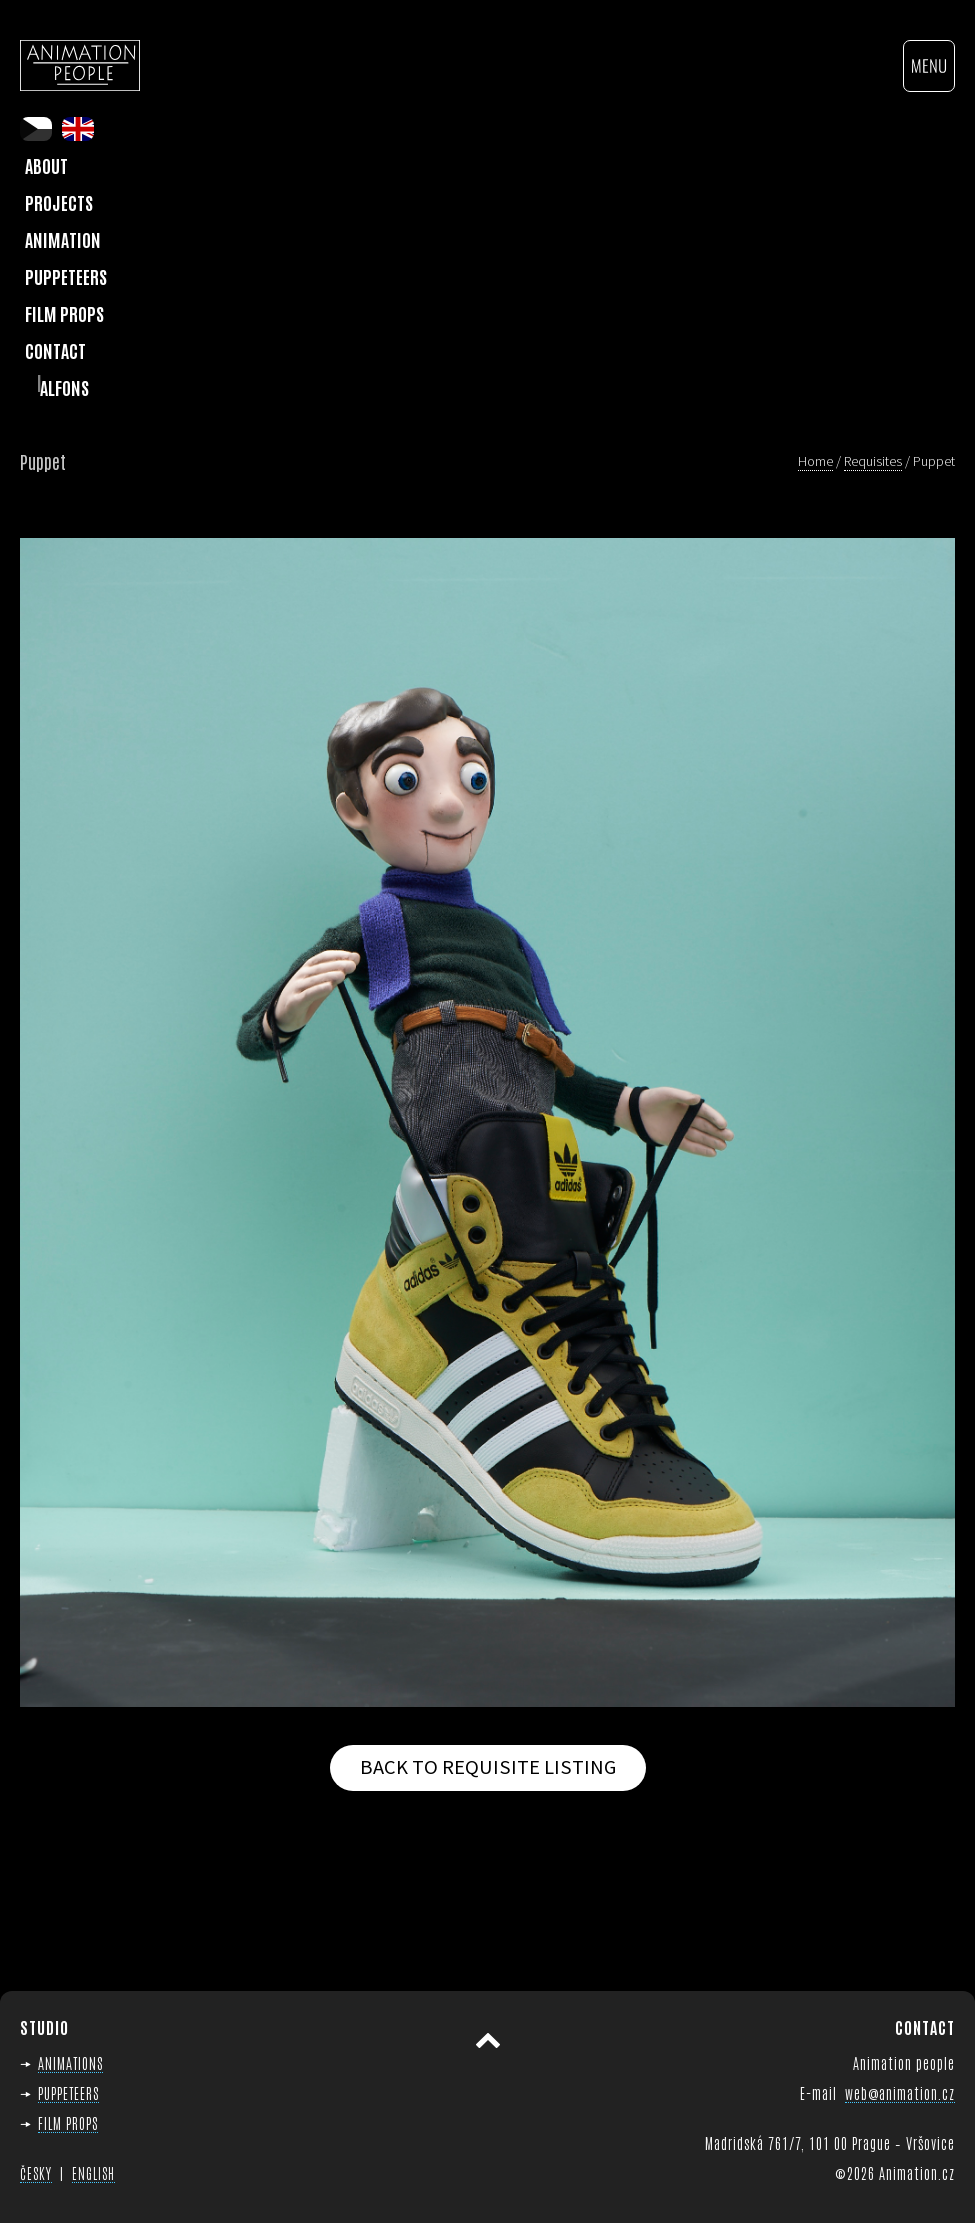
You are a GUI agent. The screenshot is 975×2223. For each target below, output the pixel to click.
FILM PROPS (68, 2122)
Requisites (873, 461)
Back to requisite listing (488, 1767)
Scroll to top (488, 2041)
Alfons (64, 387)
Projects (59, 202)
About (46, 165)
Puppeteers (66, 276)
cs (36, 129)
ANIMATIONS (70, 2062)
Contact (55, 350)
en (78, 129)
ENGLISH (93, 2173)
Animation (63, 239)
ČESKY (36, 2173)
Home (815, 461)
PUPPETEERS (68, 2092)
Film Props (64, 313)
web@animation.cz (900, 2092)
